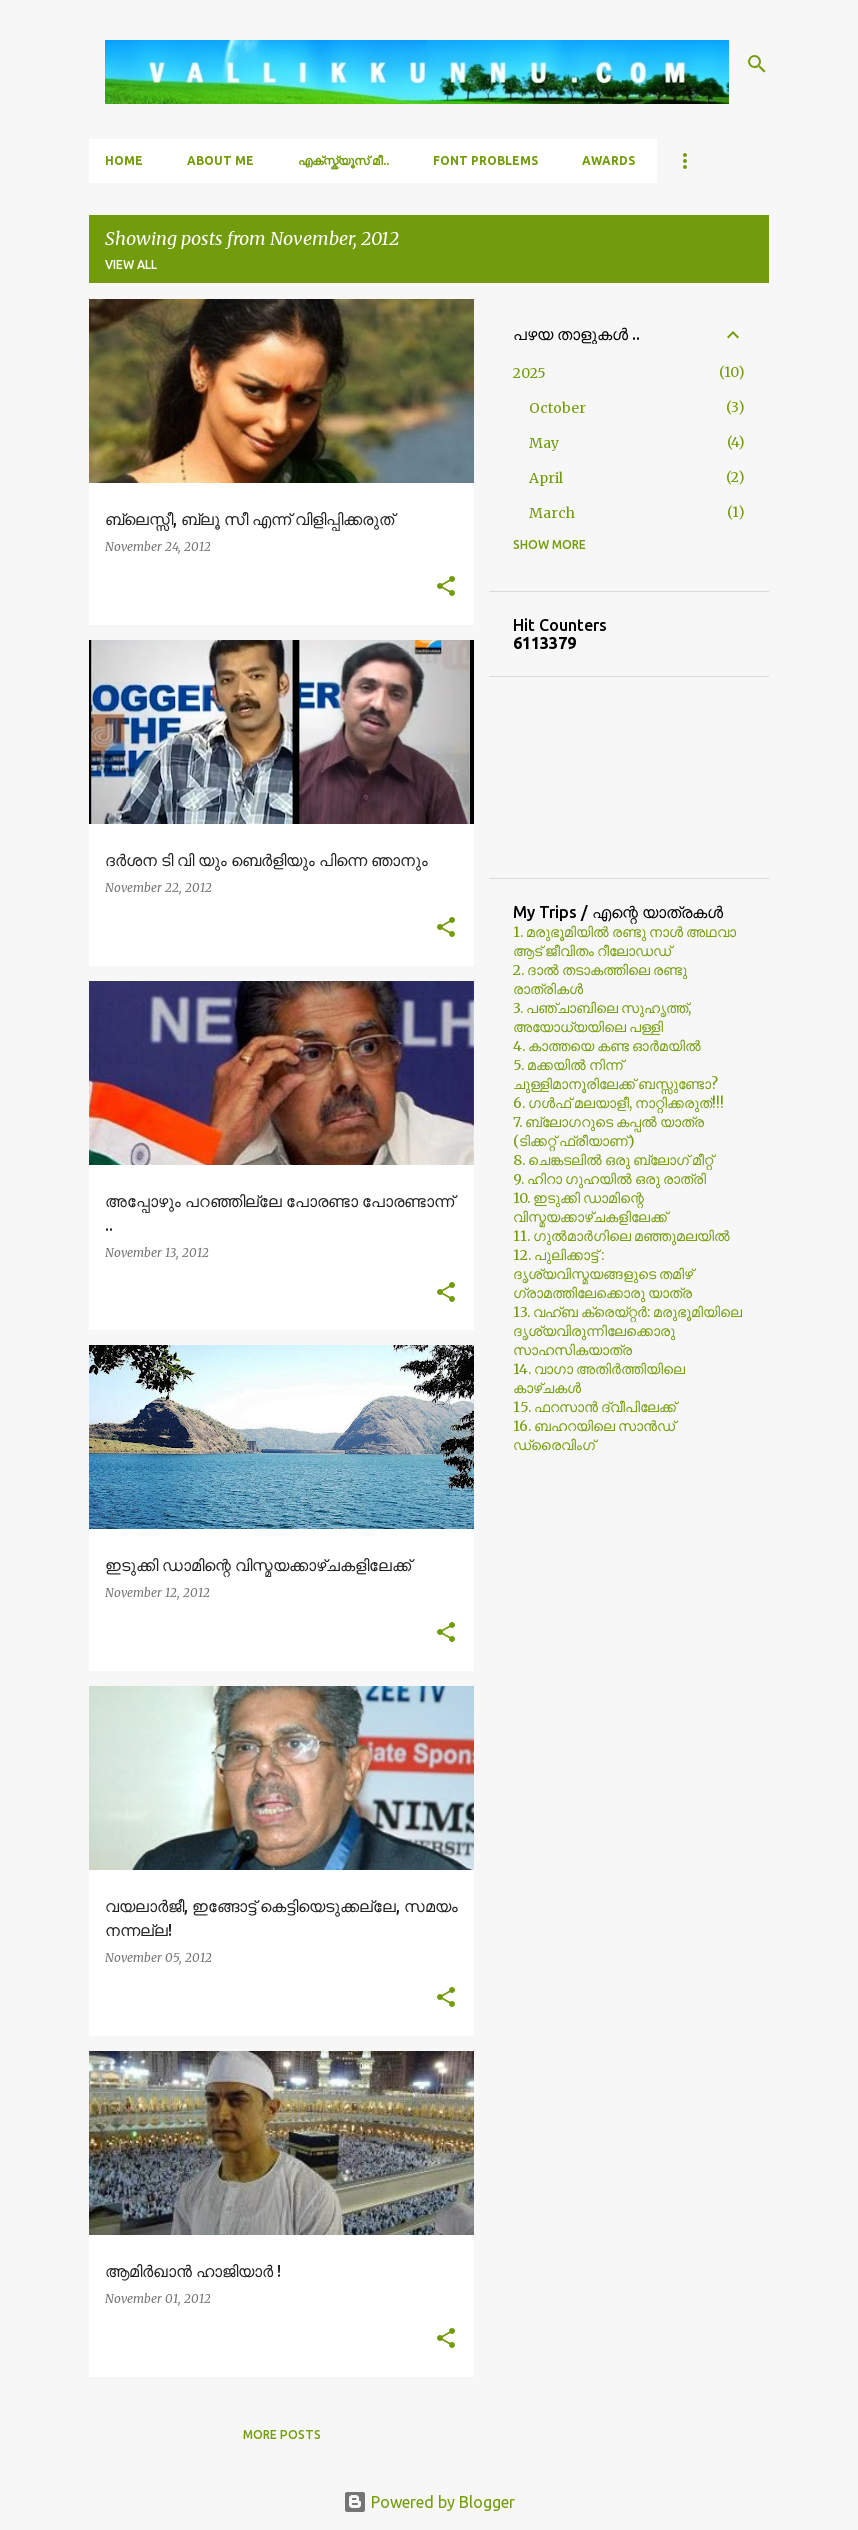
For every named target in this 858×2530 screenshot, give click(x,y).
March (552, 513)
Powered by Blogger (429, 2502)
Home (124, 160)
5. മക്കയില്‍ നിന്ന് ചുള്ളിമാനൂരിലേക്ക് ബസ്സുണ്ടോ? (615, 1074)
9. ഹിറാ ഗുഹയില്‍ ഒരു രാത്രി (609, 1179)
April (546, 478)
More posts (282, 2434)
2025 (529, 373)
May (544, 443)
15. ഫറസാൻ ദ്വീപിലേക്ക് (594, 1407)
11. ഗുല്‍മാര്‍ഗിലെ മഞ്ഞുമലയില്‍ (621, 1236)
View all (131, 264)
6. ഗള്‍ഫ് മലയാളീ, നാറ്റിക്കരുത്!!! (618, 1103)
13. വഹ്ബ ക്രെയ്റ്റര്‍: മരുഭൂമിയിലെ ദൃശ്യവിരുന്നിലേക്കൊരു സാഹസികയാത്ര (627, 1331)
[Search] (757, 64)
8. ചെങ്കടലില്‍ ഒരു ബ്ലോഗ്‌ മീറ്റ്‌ (613, 1160)
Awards (608, 160)
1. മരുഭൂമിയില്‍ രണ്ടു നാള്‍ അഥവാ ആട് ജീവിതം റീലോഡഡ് (624, 941)
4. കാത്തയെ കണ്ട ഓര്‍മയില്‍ (607, 1046)
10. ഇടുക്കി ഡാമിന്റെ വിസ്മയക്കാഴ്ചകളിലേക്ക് (590, 1207)
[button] (446, 587)
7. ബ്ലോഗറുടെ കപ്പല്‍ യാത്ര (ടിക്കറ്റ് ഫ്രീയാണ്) (608, 1131)
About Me (220, 160)
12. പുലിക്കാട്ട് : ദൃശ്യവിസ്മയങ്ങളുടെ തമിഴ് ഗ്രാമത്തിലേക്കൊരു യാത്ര (603, 1274)
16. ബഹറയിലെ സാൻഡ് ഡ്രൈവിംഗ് (594, 1435)
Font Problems (485, 160)
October (557, 408)
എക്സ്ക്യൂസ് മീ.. (343, 160)
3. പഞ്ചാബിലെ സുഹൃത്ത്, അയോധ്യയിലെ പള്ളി (602, 1017)
